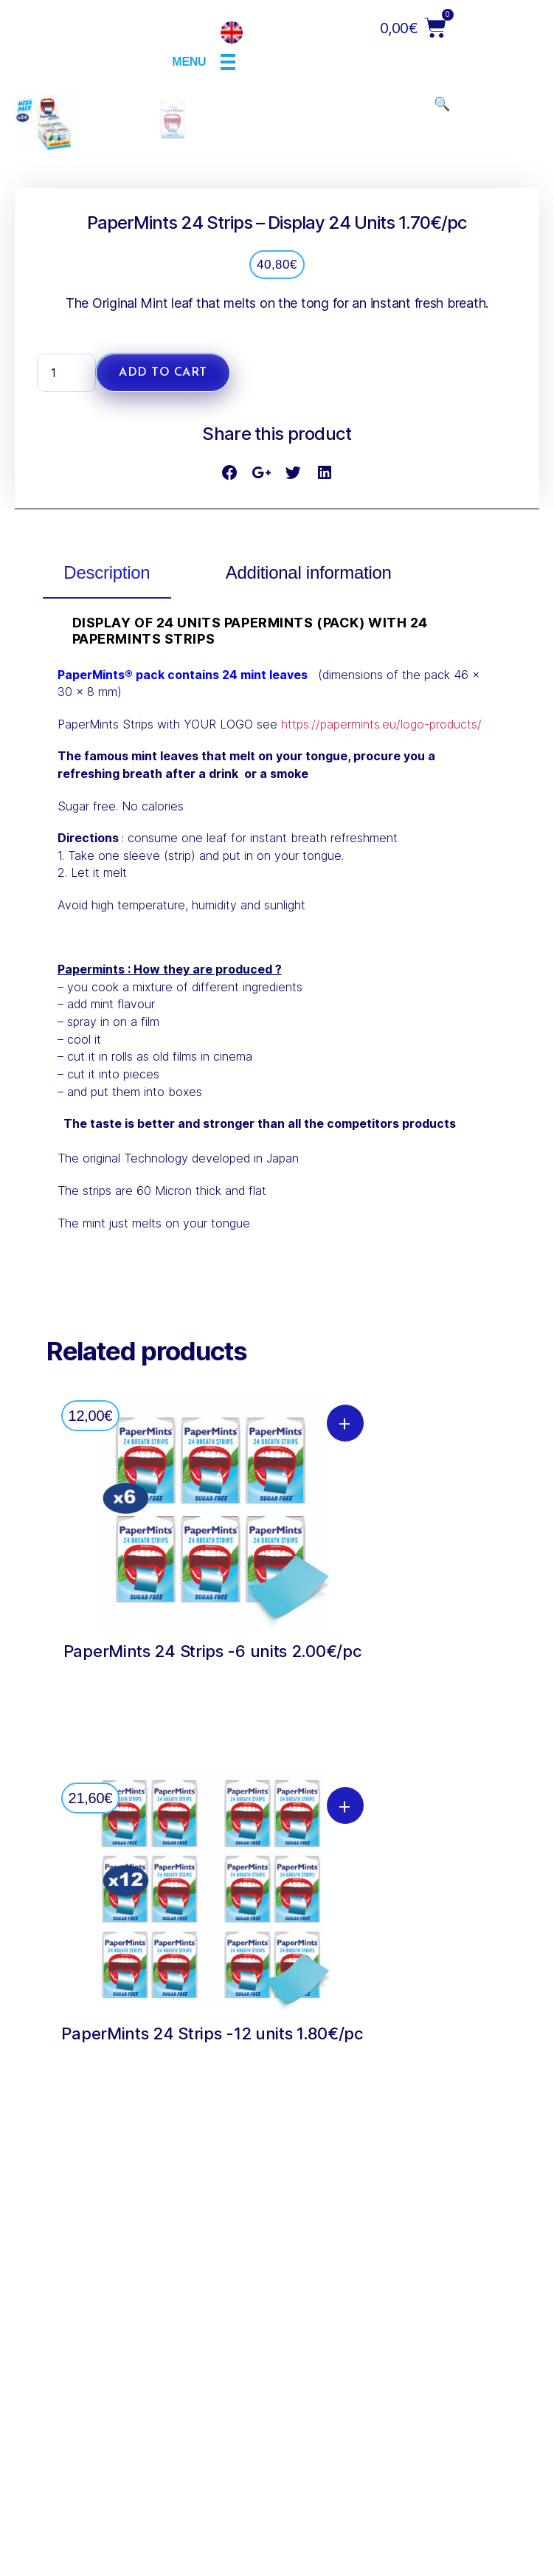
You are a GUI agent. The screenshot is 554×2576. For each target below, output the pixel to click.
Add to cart (163, 816)
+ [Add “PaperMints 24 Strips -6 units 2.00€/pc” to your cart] (345, 1864)
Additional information (309, 1016)
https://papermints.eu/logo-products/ (381, 1167)
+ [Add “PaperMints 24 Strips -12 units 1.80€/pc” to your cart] (345, 2248)
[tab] (107, 1018)
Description (106, 1016)
